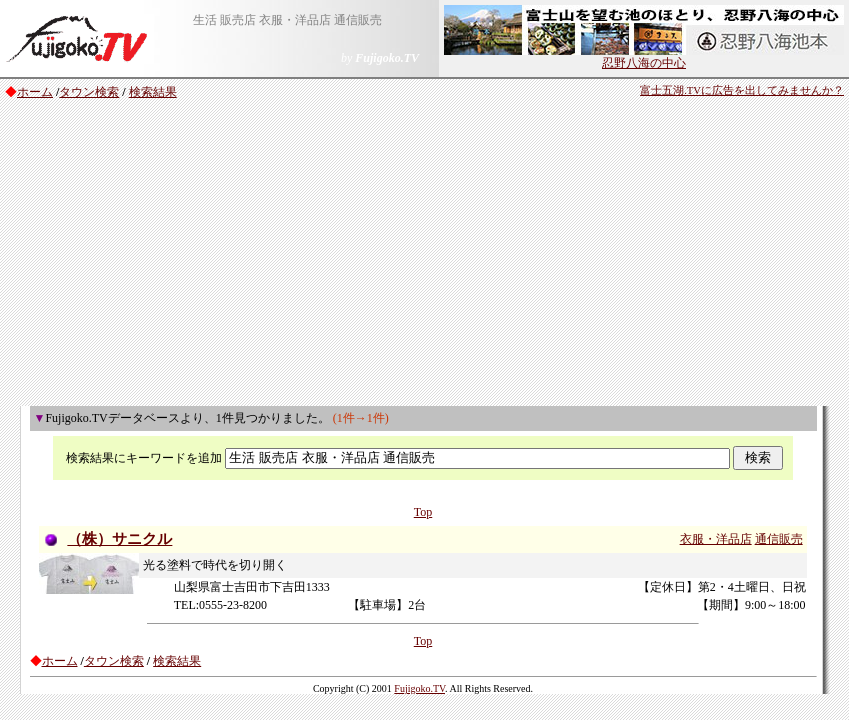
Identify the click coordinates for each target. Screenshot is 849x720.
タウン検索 (89, 92)
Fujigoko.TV (419, 688)
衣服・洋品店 (716, 539)
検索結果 (153, 92)
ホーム (35, 92)
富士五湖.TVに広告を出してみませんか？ (742, 90)
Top (423, 512)
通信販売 (779, 539)
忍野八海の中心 (644, 57)
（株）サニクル (119, 539)
